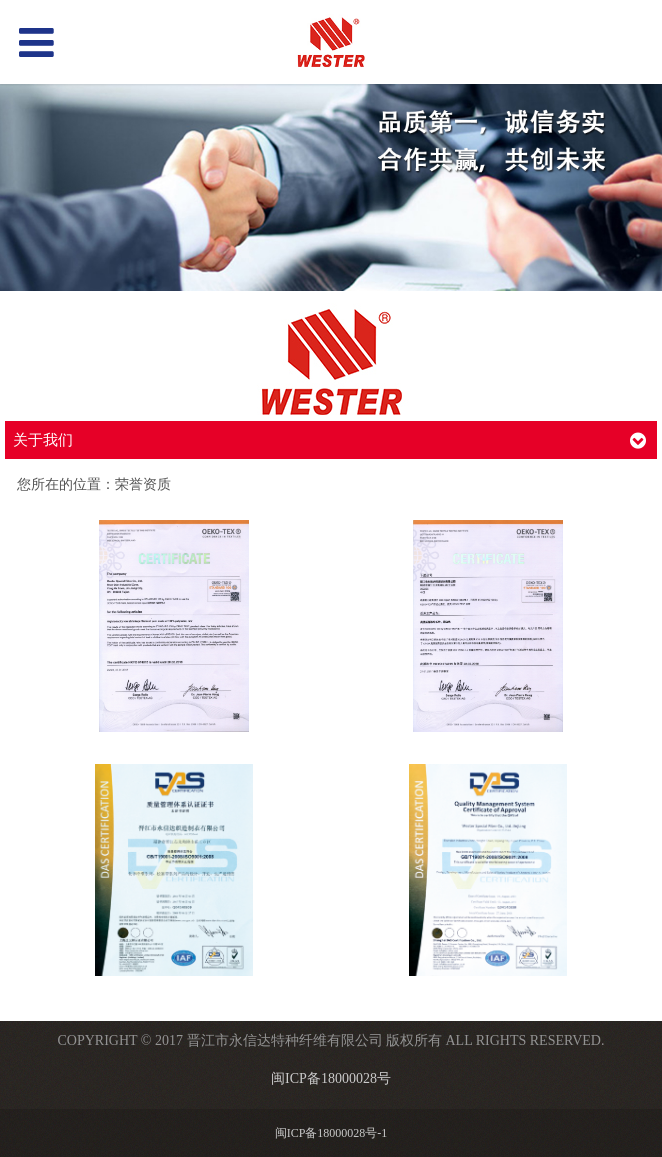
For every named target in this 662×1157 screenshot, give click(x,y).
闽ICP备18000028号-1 (331, 1133)
